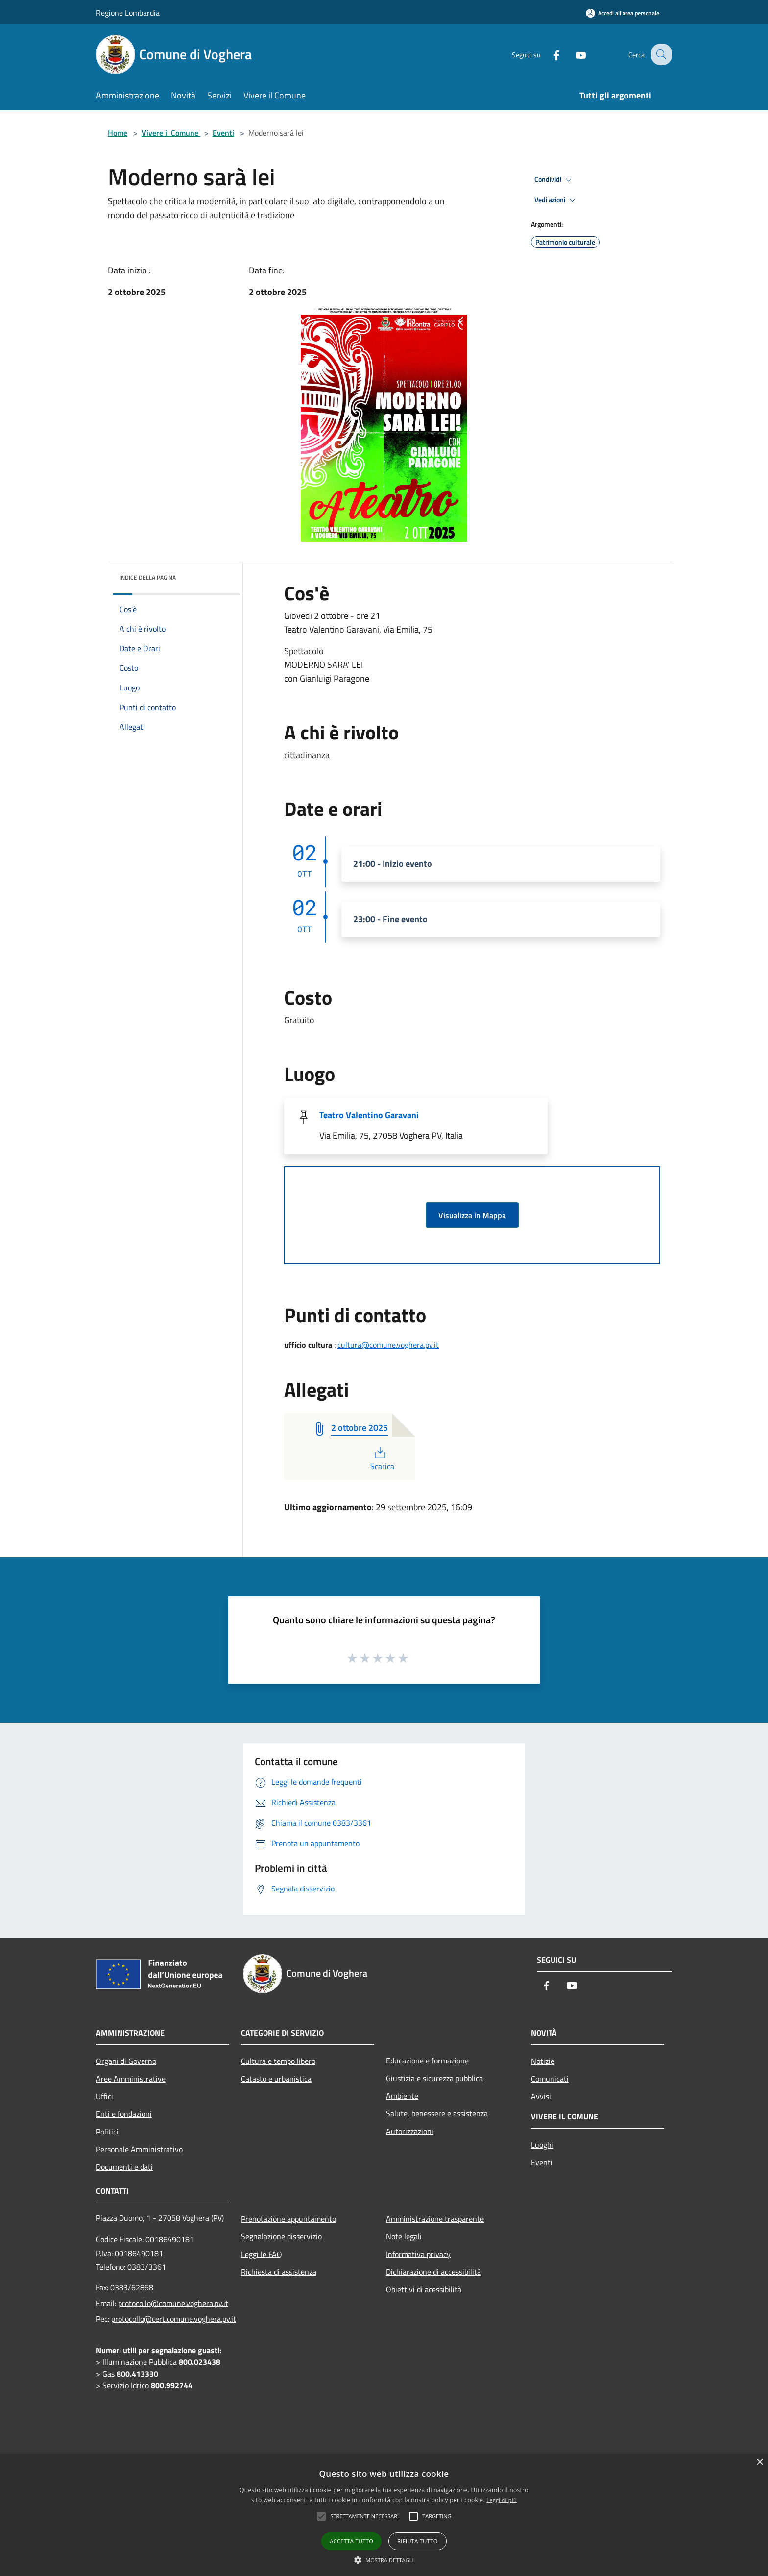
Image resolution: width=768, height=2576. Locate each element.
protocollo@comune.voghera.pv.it (173, 2303)
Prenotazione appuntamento (288, 2219)
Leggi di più (501, 2499)
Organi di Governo (126, 2061)
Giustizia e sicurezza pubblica (434, 2078)
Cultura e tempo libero (278, 2061)
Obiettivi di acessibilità (423, 2289)
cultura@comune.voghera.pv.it (388, 1344)
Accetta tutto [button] (351, 2541)
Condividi (554, 180)
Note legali (404, 2236)
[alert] (384, 2515)
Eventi (223, 133)
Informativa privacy (418, 2254)
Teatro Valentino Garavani (369, 1115)
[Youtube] (573, 54)
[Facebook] (548, 54)
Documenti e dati (124, 2167)
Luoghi (542, 2145)
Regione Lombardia (128, 13)
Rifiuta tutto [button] (417, 2541)
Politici (107, 2131)
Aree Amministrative (131, 2079)
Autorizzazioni (409, 2131)
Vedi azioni (556, 200)
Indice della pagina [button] (148, 577)
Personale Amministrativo (139, 2149)
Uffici (104, 2096)
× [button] (759, 2462)
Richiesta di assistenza (278, 2272)
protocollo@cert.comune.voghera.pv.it (173, 2319)
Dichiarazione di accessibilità (433, 2272)
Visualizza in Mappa (472, 1215)
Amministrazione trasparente (435, 2219)
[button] (384, 2560)
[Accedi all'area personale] (622, 13)
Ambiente (402, 2096)
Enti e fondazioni (124, 2114)
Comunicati (550, 2079)
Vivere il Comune (171, 133)
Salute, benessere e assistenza (437, 2113)
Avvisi (541, 2096)
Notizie (542, 2061)
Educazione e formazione (427, 2060)
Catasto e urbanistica (276, 2079)
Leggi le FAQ (261, 2254)
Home (117, 133)
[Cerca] (660, 54)
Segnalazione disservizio (281, 2236)
